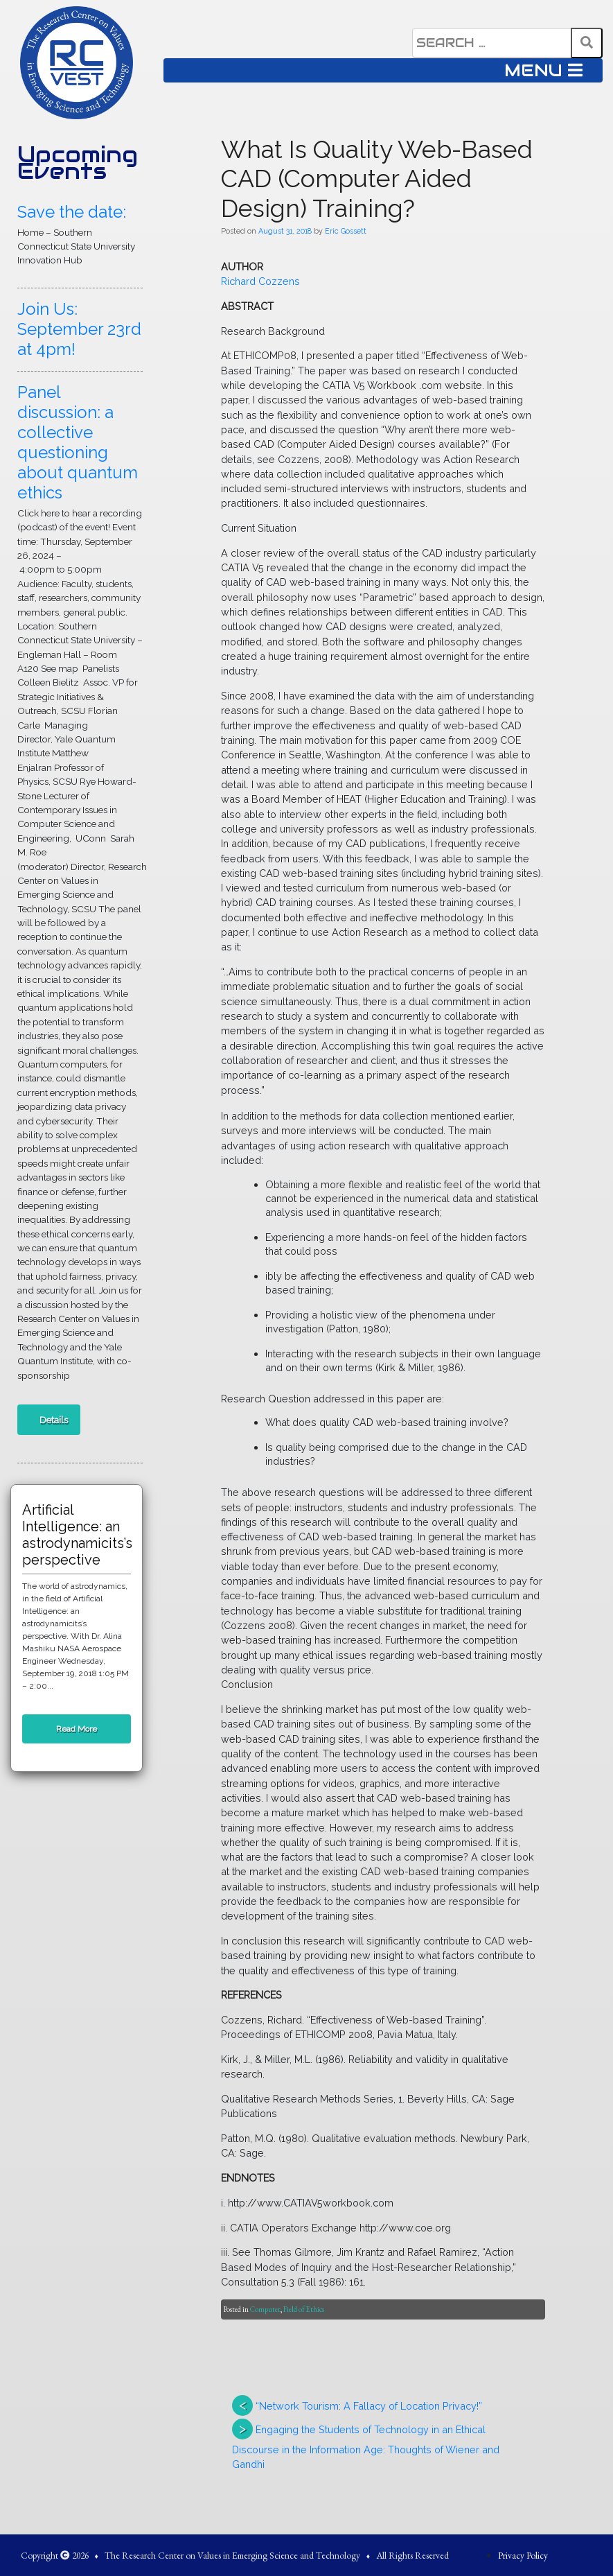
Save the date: (71, 212)
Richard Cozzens (260, 281)
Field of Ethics (303, 2309)
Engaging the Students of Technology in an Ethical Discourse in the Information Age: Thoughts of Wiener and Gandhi (365, 2447)
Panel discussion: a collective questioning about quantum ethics (77, 442)
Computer (265, 2309)
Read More (76, 1729)
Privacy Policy (523, 2555)
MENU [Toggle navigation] (543, 70)
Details (53, 1419)
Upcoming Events (77, 163)
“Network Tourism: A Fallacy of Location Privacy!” (369, 2406)
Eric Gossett (345, 231)
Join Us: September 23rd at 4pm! (79, 329)
